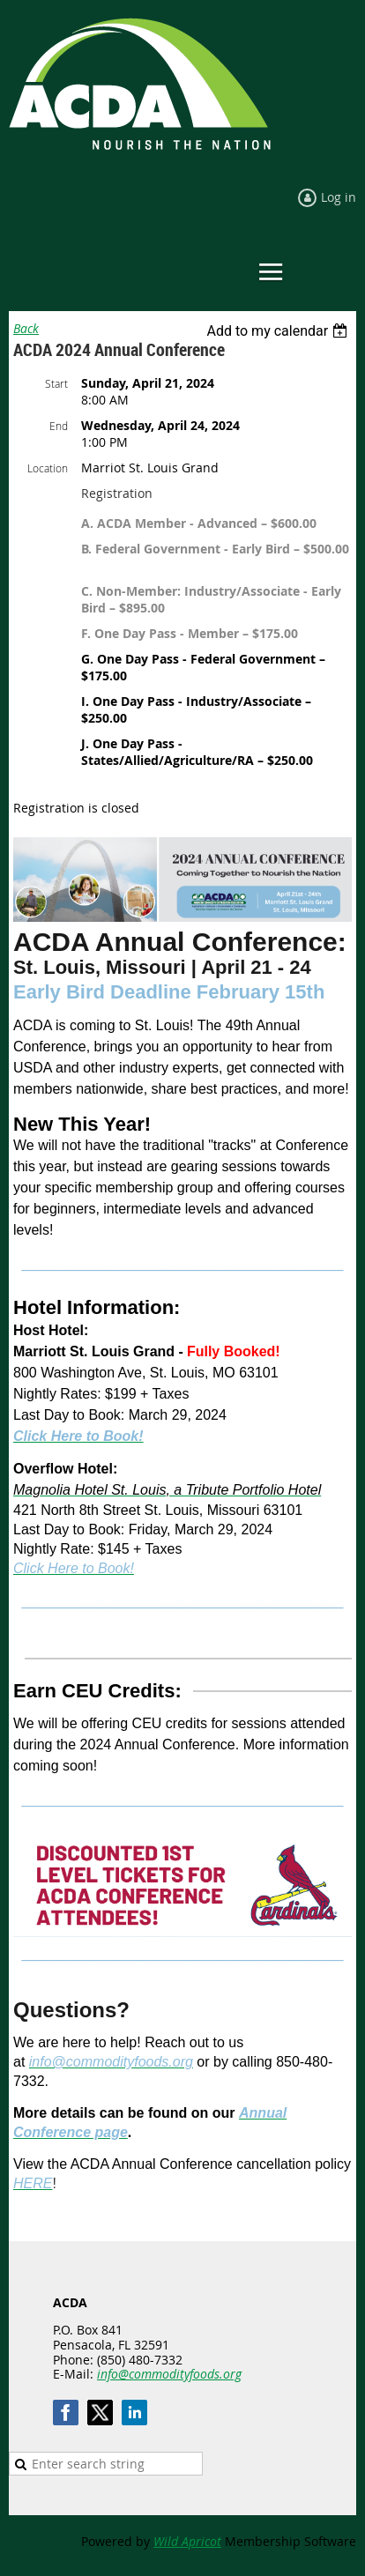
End (58, 426)
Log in (338, 197)
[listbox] (279, 331)
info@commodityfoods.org (169, 2373)
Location (47, 468)
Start (56, 383)
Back (26, 328)
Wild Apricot (187, 2541)
